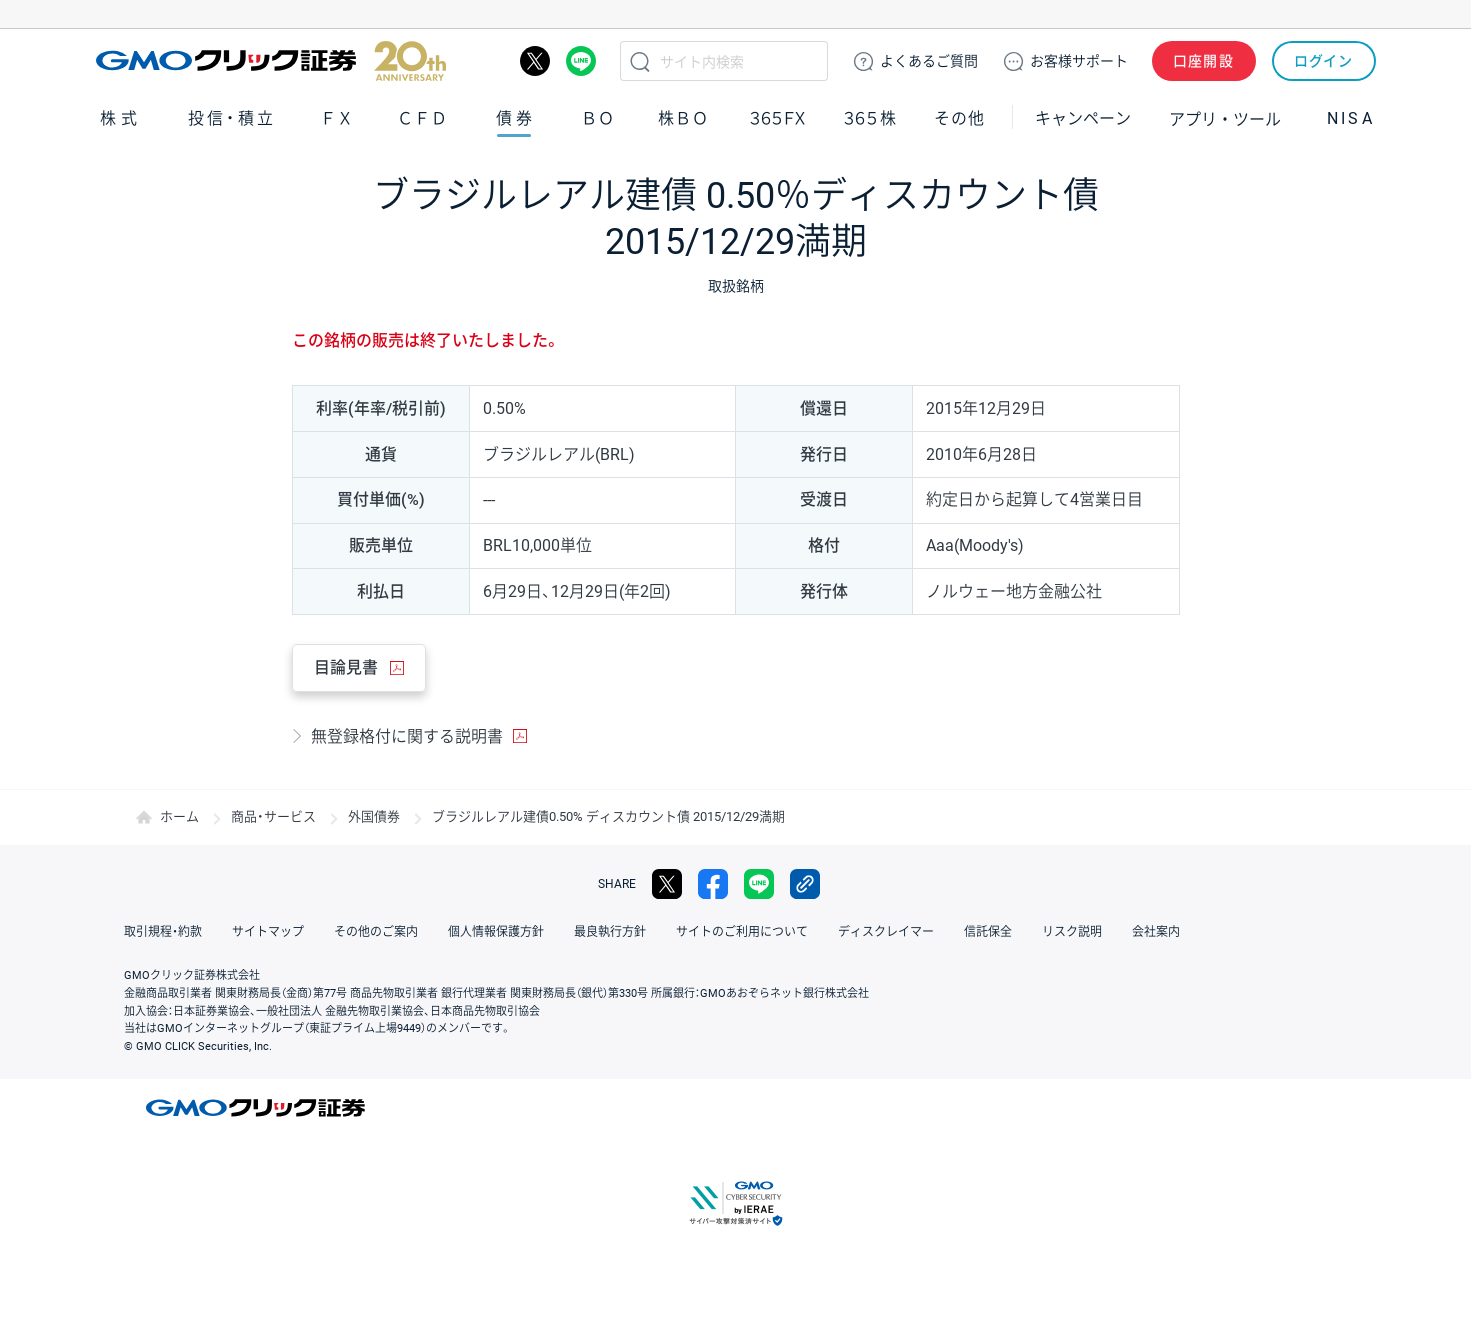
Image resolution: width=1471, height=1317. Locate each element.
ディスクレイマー (886, 932)
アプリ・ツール (1225, 118)
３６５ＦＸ (777, 118)
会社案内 (1156, 932)
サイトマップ (268, 932)
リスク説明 (1072, 932)
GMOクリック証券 (271, 61)
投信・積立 (232, 118)
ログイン (1323, 61)
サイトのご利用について (742, 932)
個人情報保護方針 (496, 932)
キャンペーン (1083, 118)
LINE (581, 61)
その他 (959, 118)
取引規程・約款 (163, 932)
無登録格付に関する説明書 (407, 736)
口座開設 (1204, 61)
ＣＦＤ (422, 118)
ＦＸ (337, 118)
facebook (713, 884)
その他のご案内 (376, 932)
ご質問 (929, 61)
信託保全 (988, 932)
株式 (121, 118)
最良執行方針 (610, 932)
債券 (517, 118)
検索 (640, 61)
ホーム (179, 816)
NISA (1351, 118)
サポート (1079, 61)
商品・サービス (273, 816)
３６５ (871, 118)
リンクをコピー (805, 884)
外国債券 (374, 816)
